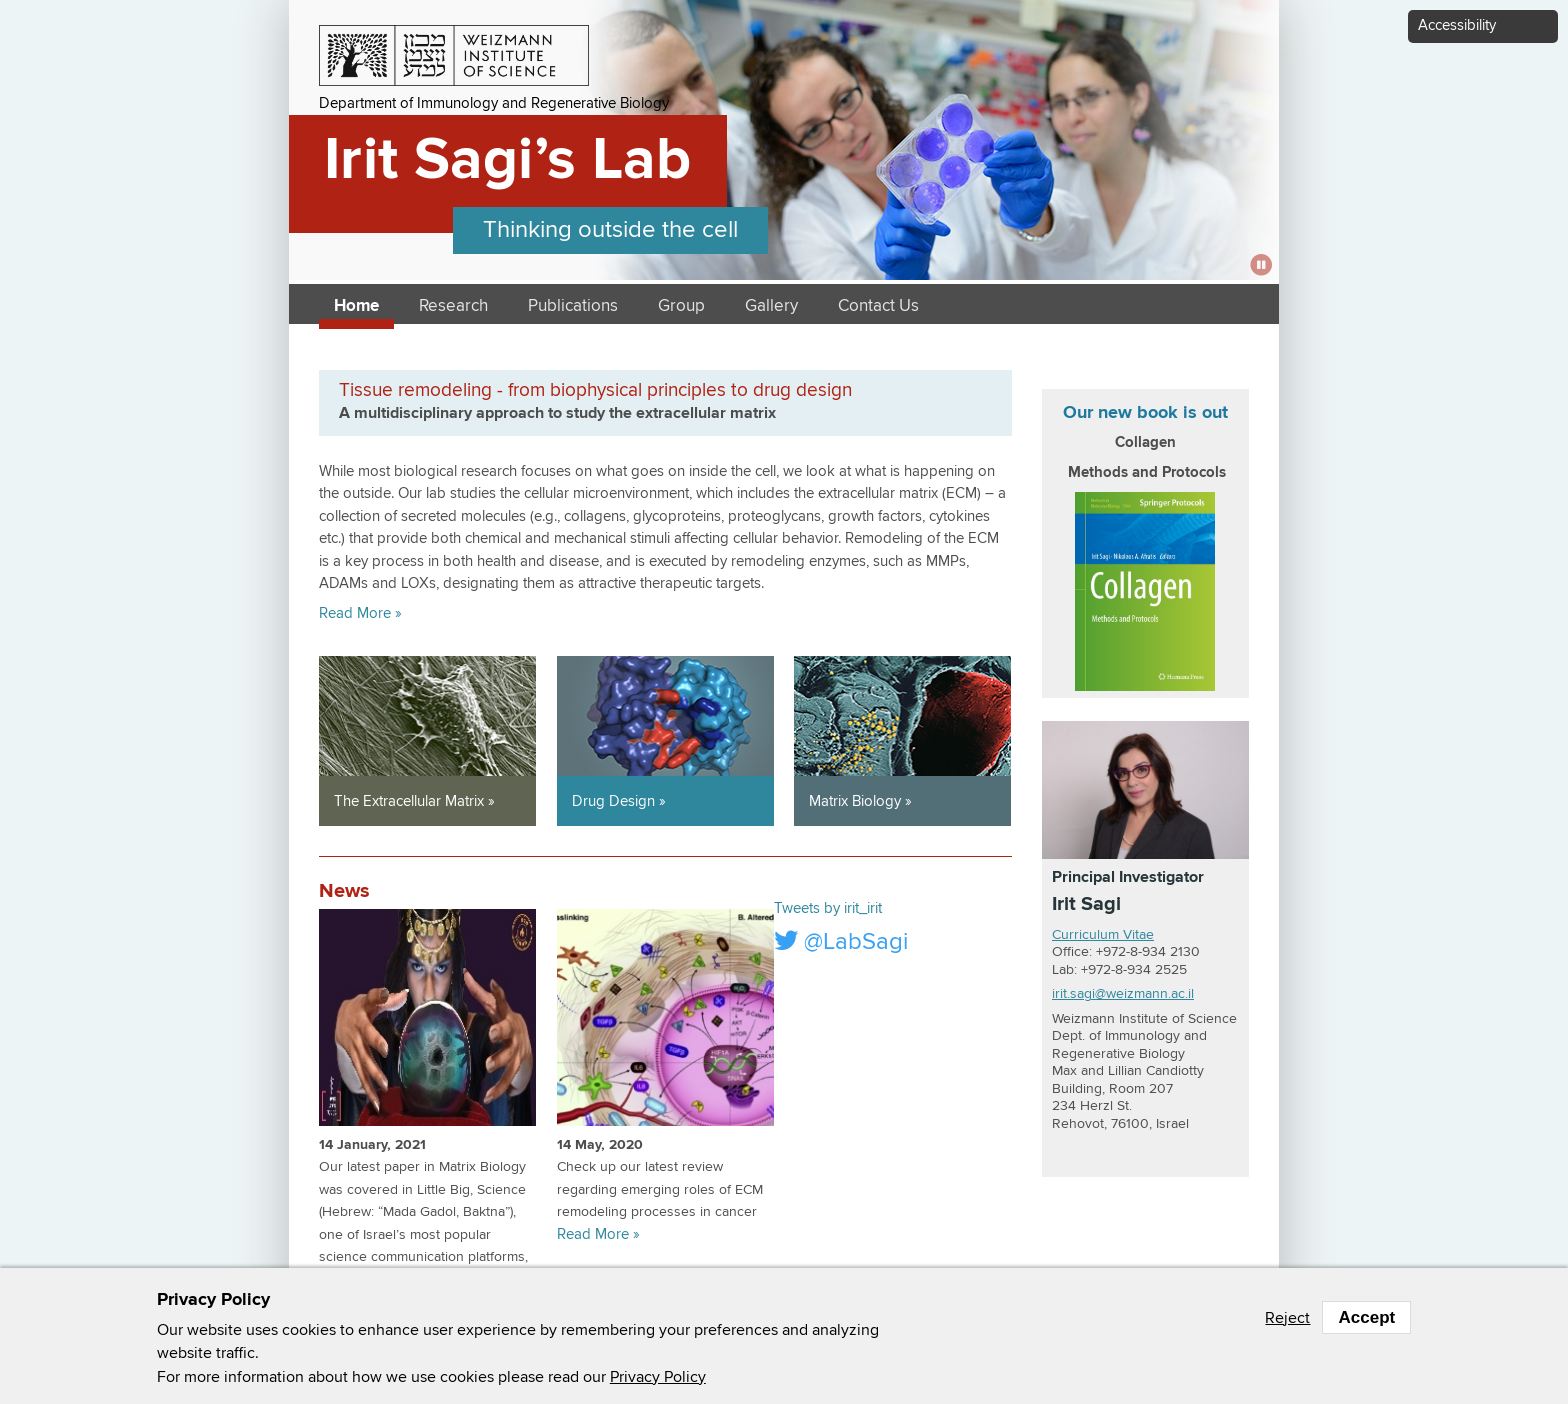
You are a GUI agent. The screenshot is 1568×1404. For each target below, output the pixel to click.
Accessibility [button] (1457, 25)
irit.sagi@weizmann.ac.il (1123, 994)
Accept (1366, 1317)
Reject (1287, 1318)
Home (356, 306)
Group (681, 306)
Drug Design (613, 801)
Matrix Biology (855, 801)
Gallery (771, 306)
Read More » (360, 613)
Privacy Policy (658, 1377)
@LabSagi (841, 941)
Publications (573, 306)
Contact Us (878, 306)
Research (453, 306)
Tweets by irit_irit (828, 908)
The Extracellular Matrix (409, 801)
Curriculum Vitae (1103, 935)
